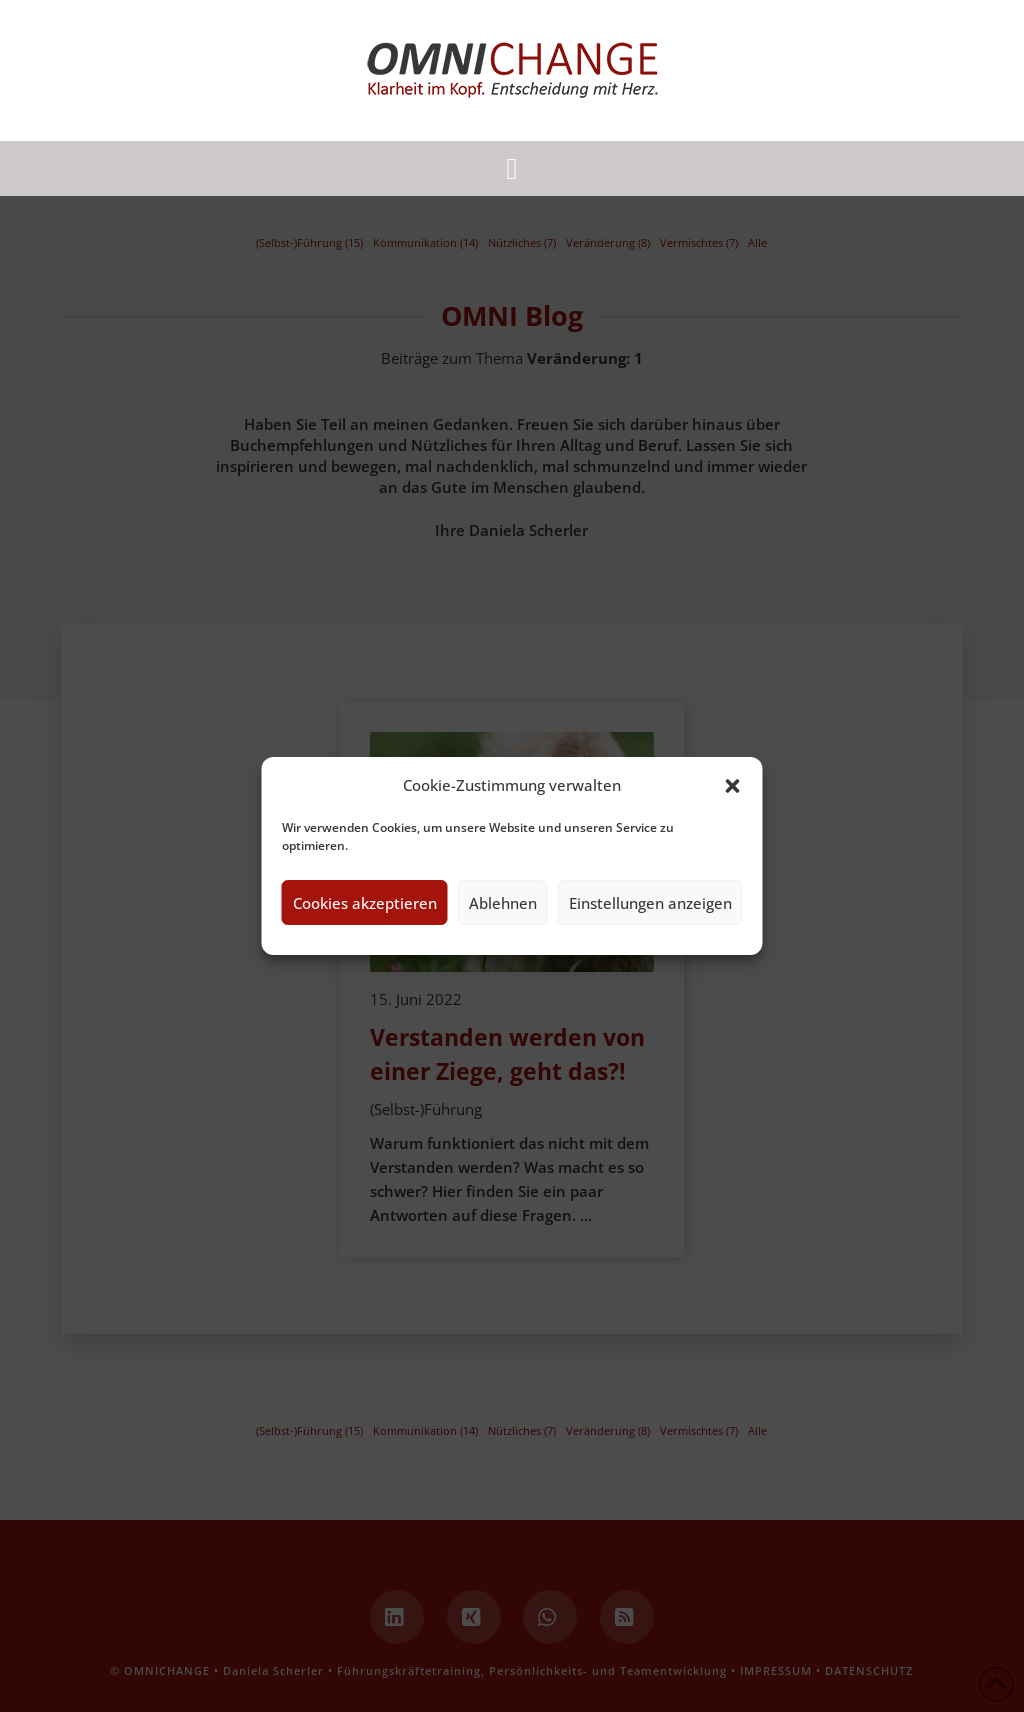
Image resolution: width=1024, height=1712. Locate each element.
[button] (733, 786)
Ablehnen (503, 903)
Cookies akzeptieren (365, 903)
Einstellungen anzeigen (650, 903)
